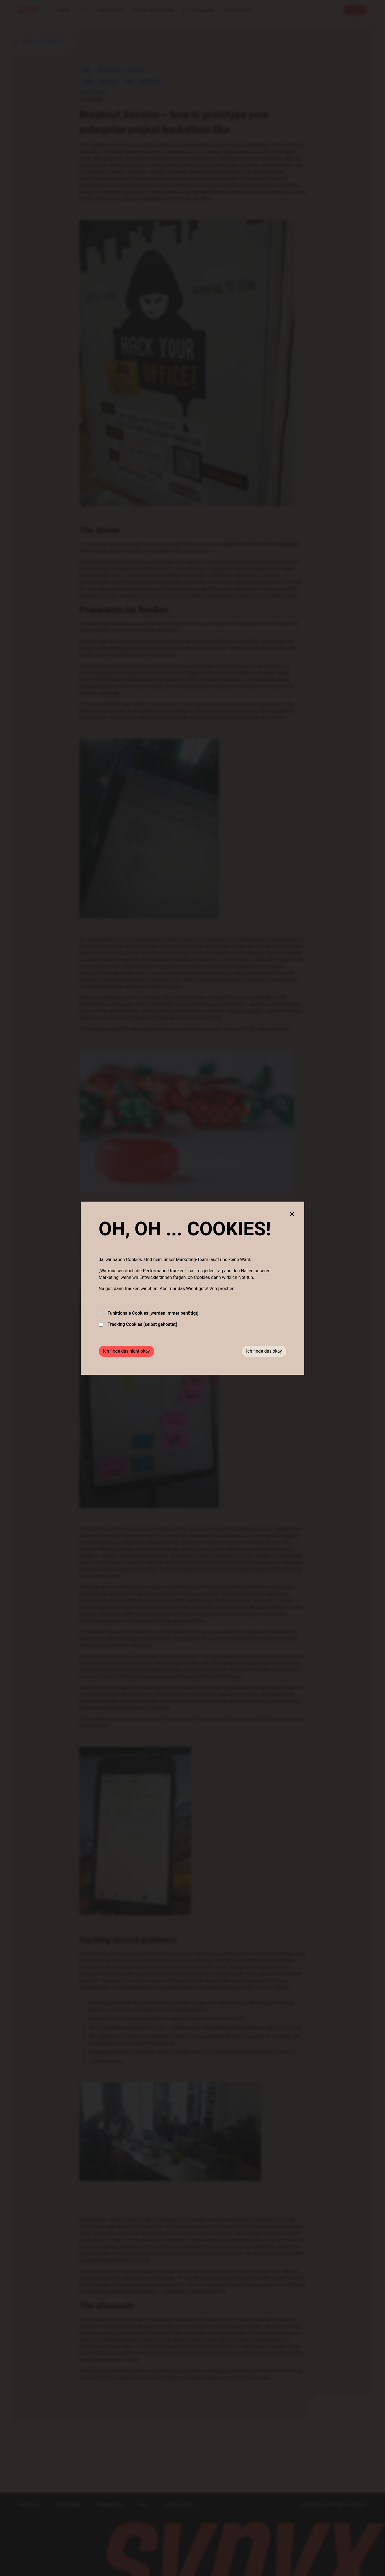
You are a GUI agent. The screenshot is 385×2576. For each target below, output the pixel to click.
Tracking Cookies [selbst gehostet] (138, 1324)
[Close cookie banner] (292, 1214)
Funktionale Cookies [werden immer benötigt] (148, 1313)
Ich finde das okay (264, 1351)
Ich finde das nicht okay (126, 1351)
